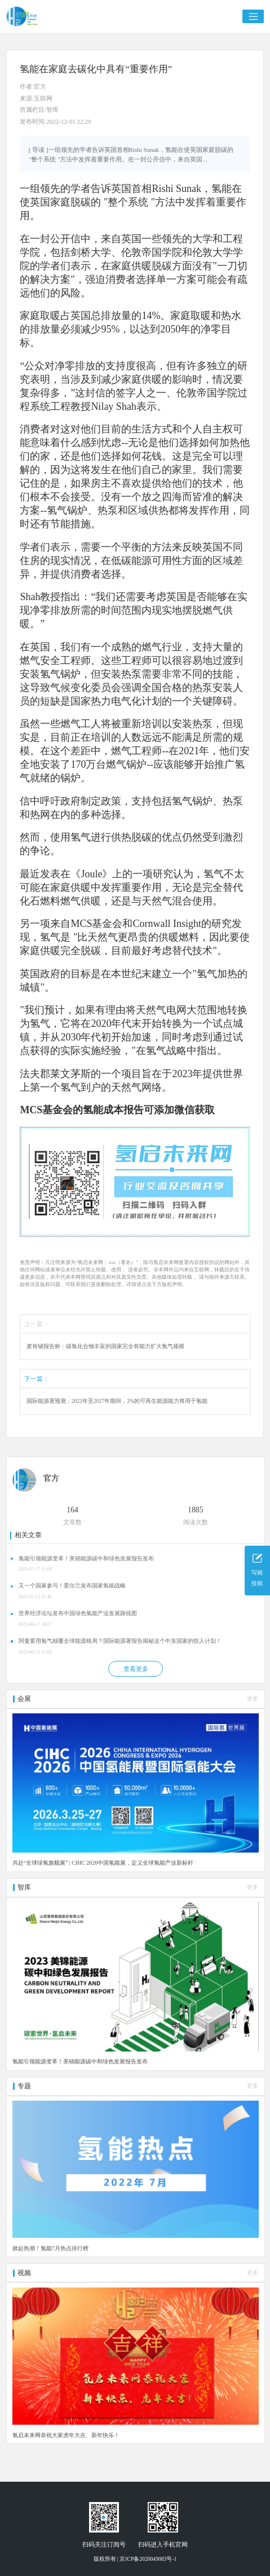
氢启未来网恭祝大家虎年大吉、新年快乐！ (65, 2435)
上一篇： (36, 1323)
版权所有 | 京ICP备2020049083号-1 (135, 2559)
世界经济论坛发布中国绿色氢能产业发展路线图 (78, 1613)
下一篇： (36, 1378)
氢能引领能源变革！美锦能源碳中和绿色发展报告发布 (86, 1558)
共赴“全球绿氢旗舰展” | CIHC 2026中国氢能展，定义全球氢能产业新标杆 (103, 1863)
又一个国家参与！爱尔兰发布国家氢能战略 (72, 1585)
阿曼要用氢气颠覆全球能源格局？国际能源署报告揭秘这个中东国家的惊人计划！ (120, 1641)
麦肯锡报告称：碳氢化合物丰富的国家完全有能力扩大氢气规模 (105, 1346)
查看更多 (135, 1668)
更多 (252, 1698)
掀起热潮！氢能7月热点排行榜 (50, 2248)
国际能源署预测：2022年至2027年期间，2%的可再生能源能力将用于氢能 (116, 1401)
